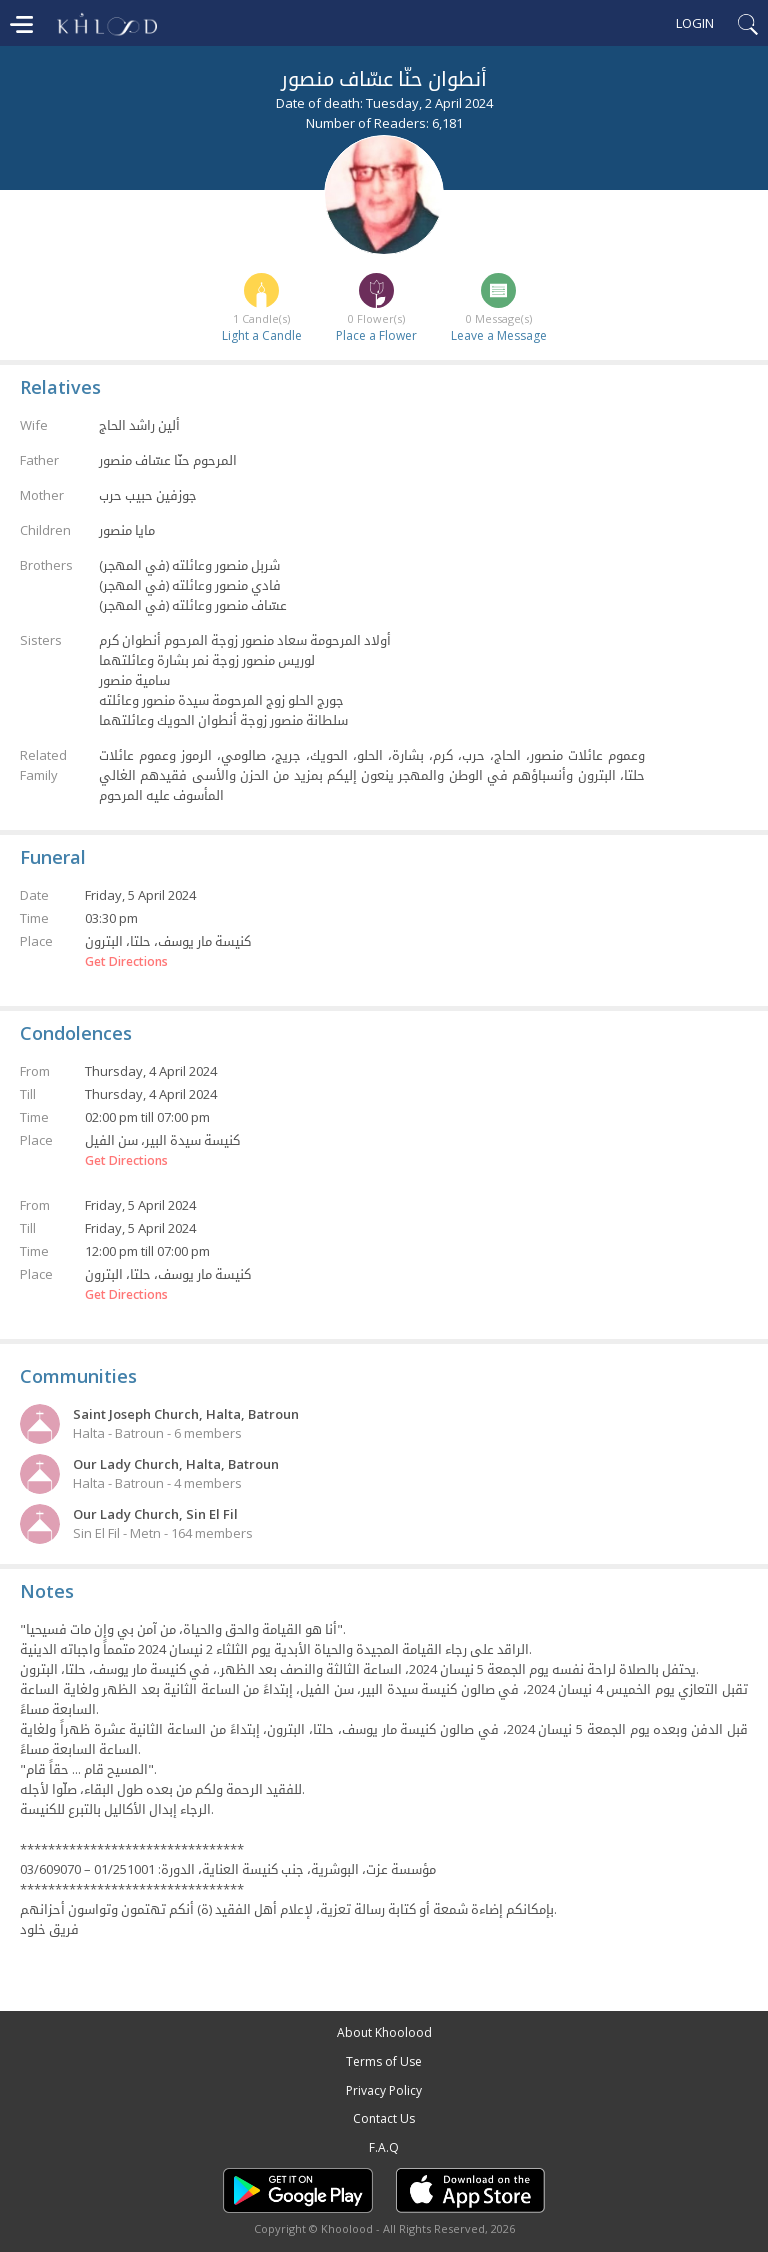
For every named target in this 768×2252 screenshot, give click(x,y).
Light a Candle (262, 335)
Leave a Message (499, 335)
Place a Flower (376, 335)
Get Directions (126, 962)
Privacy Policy (384, 2090)
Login (695, 23)
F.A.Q (384, 2147)
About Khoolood (384, 2032)
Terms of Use (384, 2061)
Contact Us (384, 2118)
